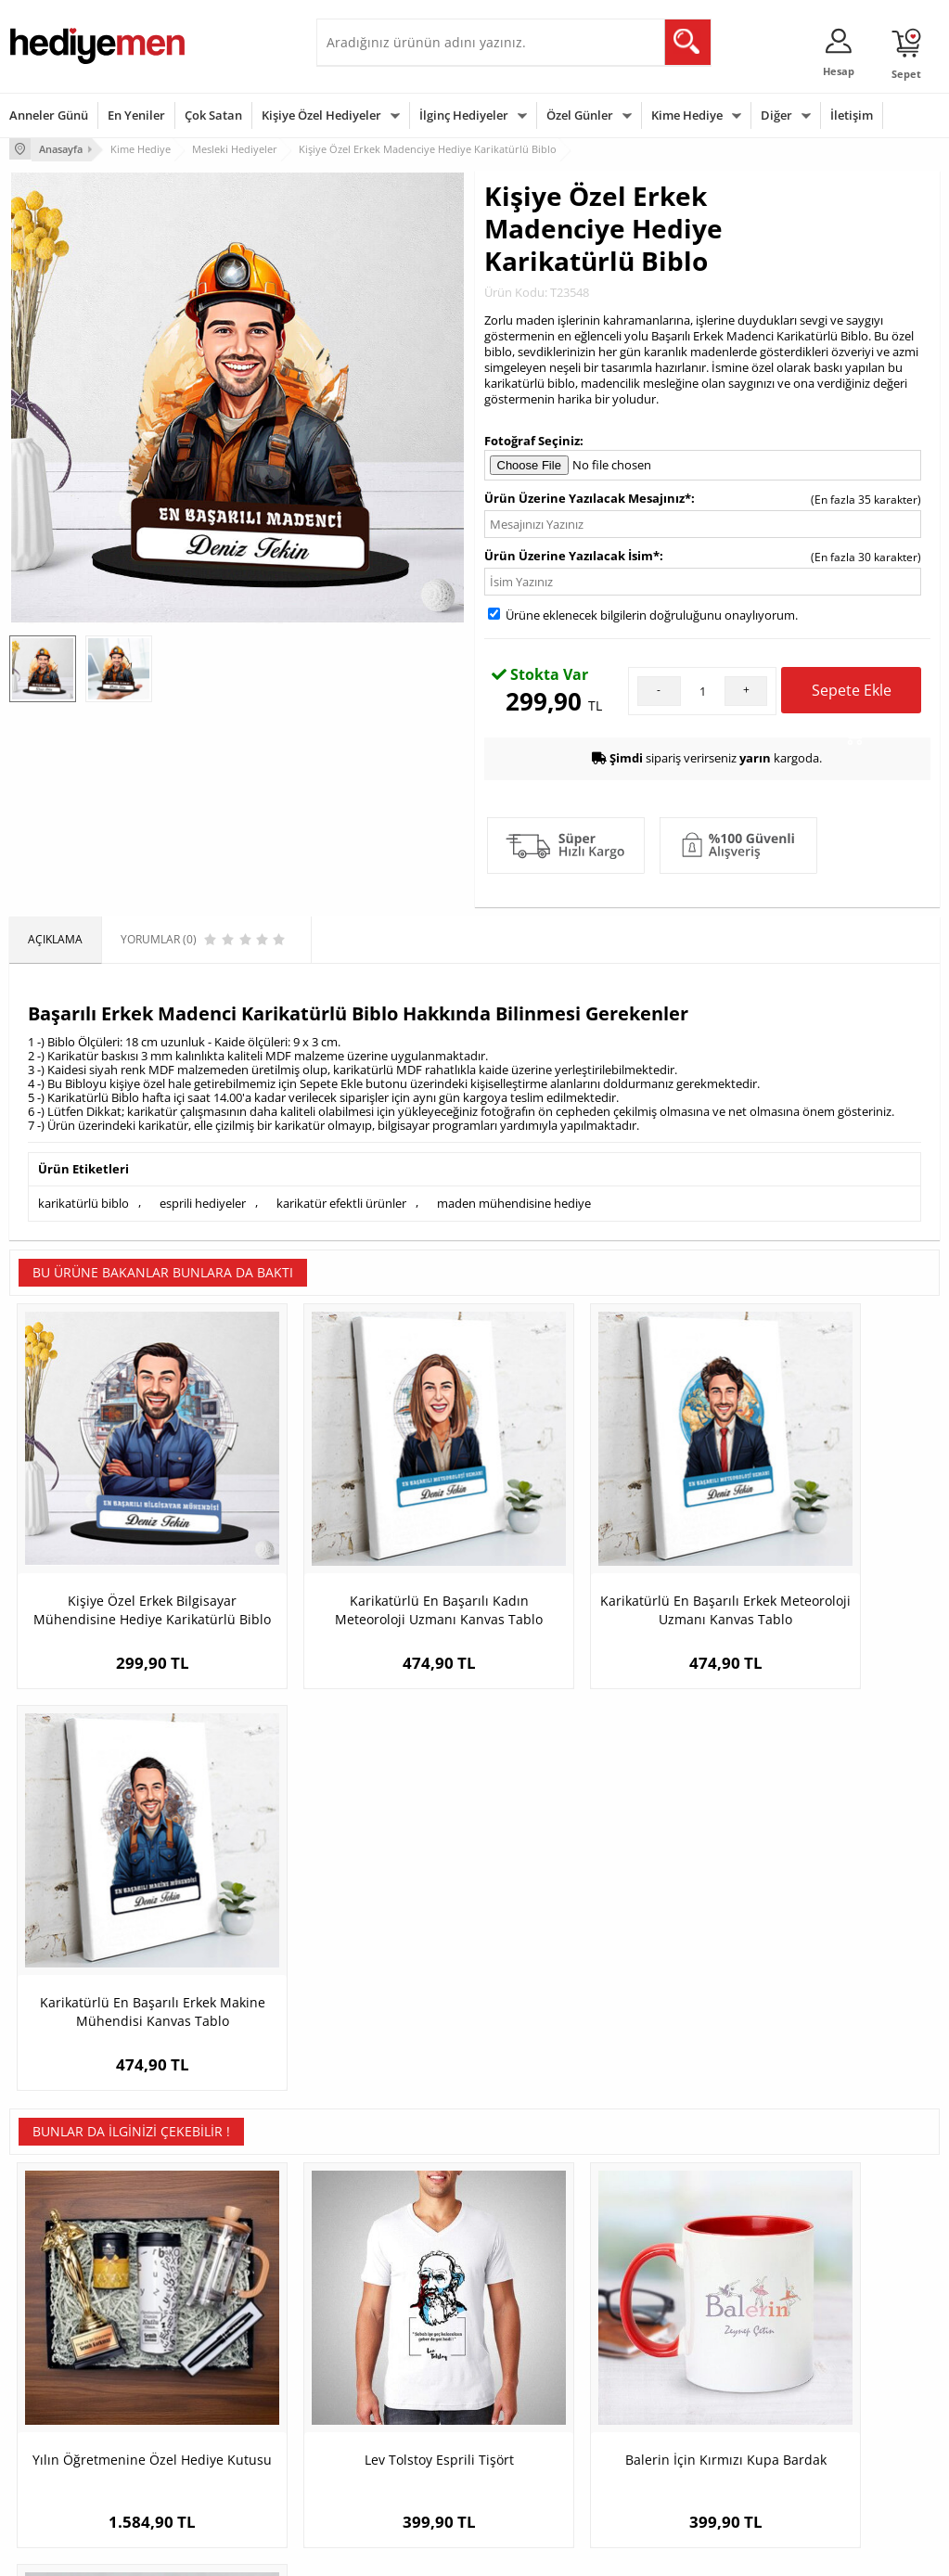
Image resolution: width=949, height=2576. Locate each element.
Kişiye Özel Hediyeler (321, 115)
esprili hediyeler (203, 1201)
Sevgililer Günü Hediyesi (546, 2308)
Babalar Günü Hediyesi (543, 2460)
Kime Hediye (687, 115)
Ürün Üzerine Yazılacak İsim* (572, 554)
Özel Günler (579, 115)
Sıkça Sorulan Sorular (64, 2447)
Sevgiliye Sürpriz (210, 2420)
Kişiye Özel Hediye (215, 2308)
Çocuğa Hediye (681, 2364)
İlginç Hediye (675, 2447)
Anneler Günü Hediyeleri (547, 2392)
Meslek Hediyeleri (214, 2447)
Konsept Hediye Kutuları (387, 2308)
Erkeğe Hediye (679, 2308)
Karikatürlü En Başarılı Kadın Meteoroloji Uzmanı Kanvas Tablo (358, 1560)
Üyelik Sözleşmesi (55, 2336)
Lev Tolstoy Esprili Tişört (358, 1964)
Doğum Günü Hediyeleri (546, 2336)
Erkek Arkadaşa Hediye (228, 2336)
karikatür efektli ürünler (341, 1201)
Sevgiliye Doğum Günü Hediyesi (384, 2370)
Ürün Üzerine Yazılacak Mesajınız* (587, 497)
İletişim (851, 115)
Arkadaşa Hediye (686, 2420)
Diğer (776, 115)
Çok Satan (213, 115)
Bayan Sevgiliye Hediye (385, 2433)
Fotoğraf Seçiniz (532, 438)
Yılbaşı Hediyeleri (528, 2364)
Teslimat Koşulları (55, 2308)
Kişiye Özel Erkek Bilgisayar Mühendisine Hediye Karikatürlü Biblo (125, 1560)
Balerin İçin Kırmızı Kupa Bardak (591, 1973)
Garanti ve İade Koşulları (72, 2392)
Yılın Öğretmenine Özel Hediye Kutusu (125, 1973)
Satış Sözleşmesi (52, 2364)
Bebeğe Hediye (681, 2392)
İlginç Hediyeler (463, 115)
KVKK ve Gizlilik (47, 2420)
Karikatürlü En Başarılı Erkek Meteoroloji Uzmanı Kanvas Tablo (591, 1560)
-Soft (377, 2552)
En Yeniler (136, 115)
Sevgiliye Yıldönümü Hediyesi (377, 2467)
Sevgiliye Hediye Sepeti (385, 2336)
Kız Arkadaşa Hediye (221, 2364)
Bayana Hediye (681, 2336)
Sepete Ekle (851, 695)
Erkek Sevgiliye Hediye (384, 2405)
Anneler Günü (48, 115)
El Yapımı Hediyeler (218, 2392)
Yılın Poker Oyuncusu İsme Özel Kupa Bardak (823, 1973)
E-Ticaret (418, 2552)
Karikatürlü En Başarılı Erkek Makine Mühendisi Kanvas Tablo (824, 1560)
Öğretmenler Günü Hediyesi (533, 2426)
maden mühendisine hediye (514, 1201)
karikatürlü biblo (83, 1201)
